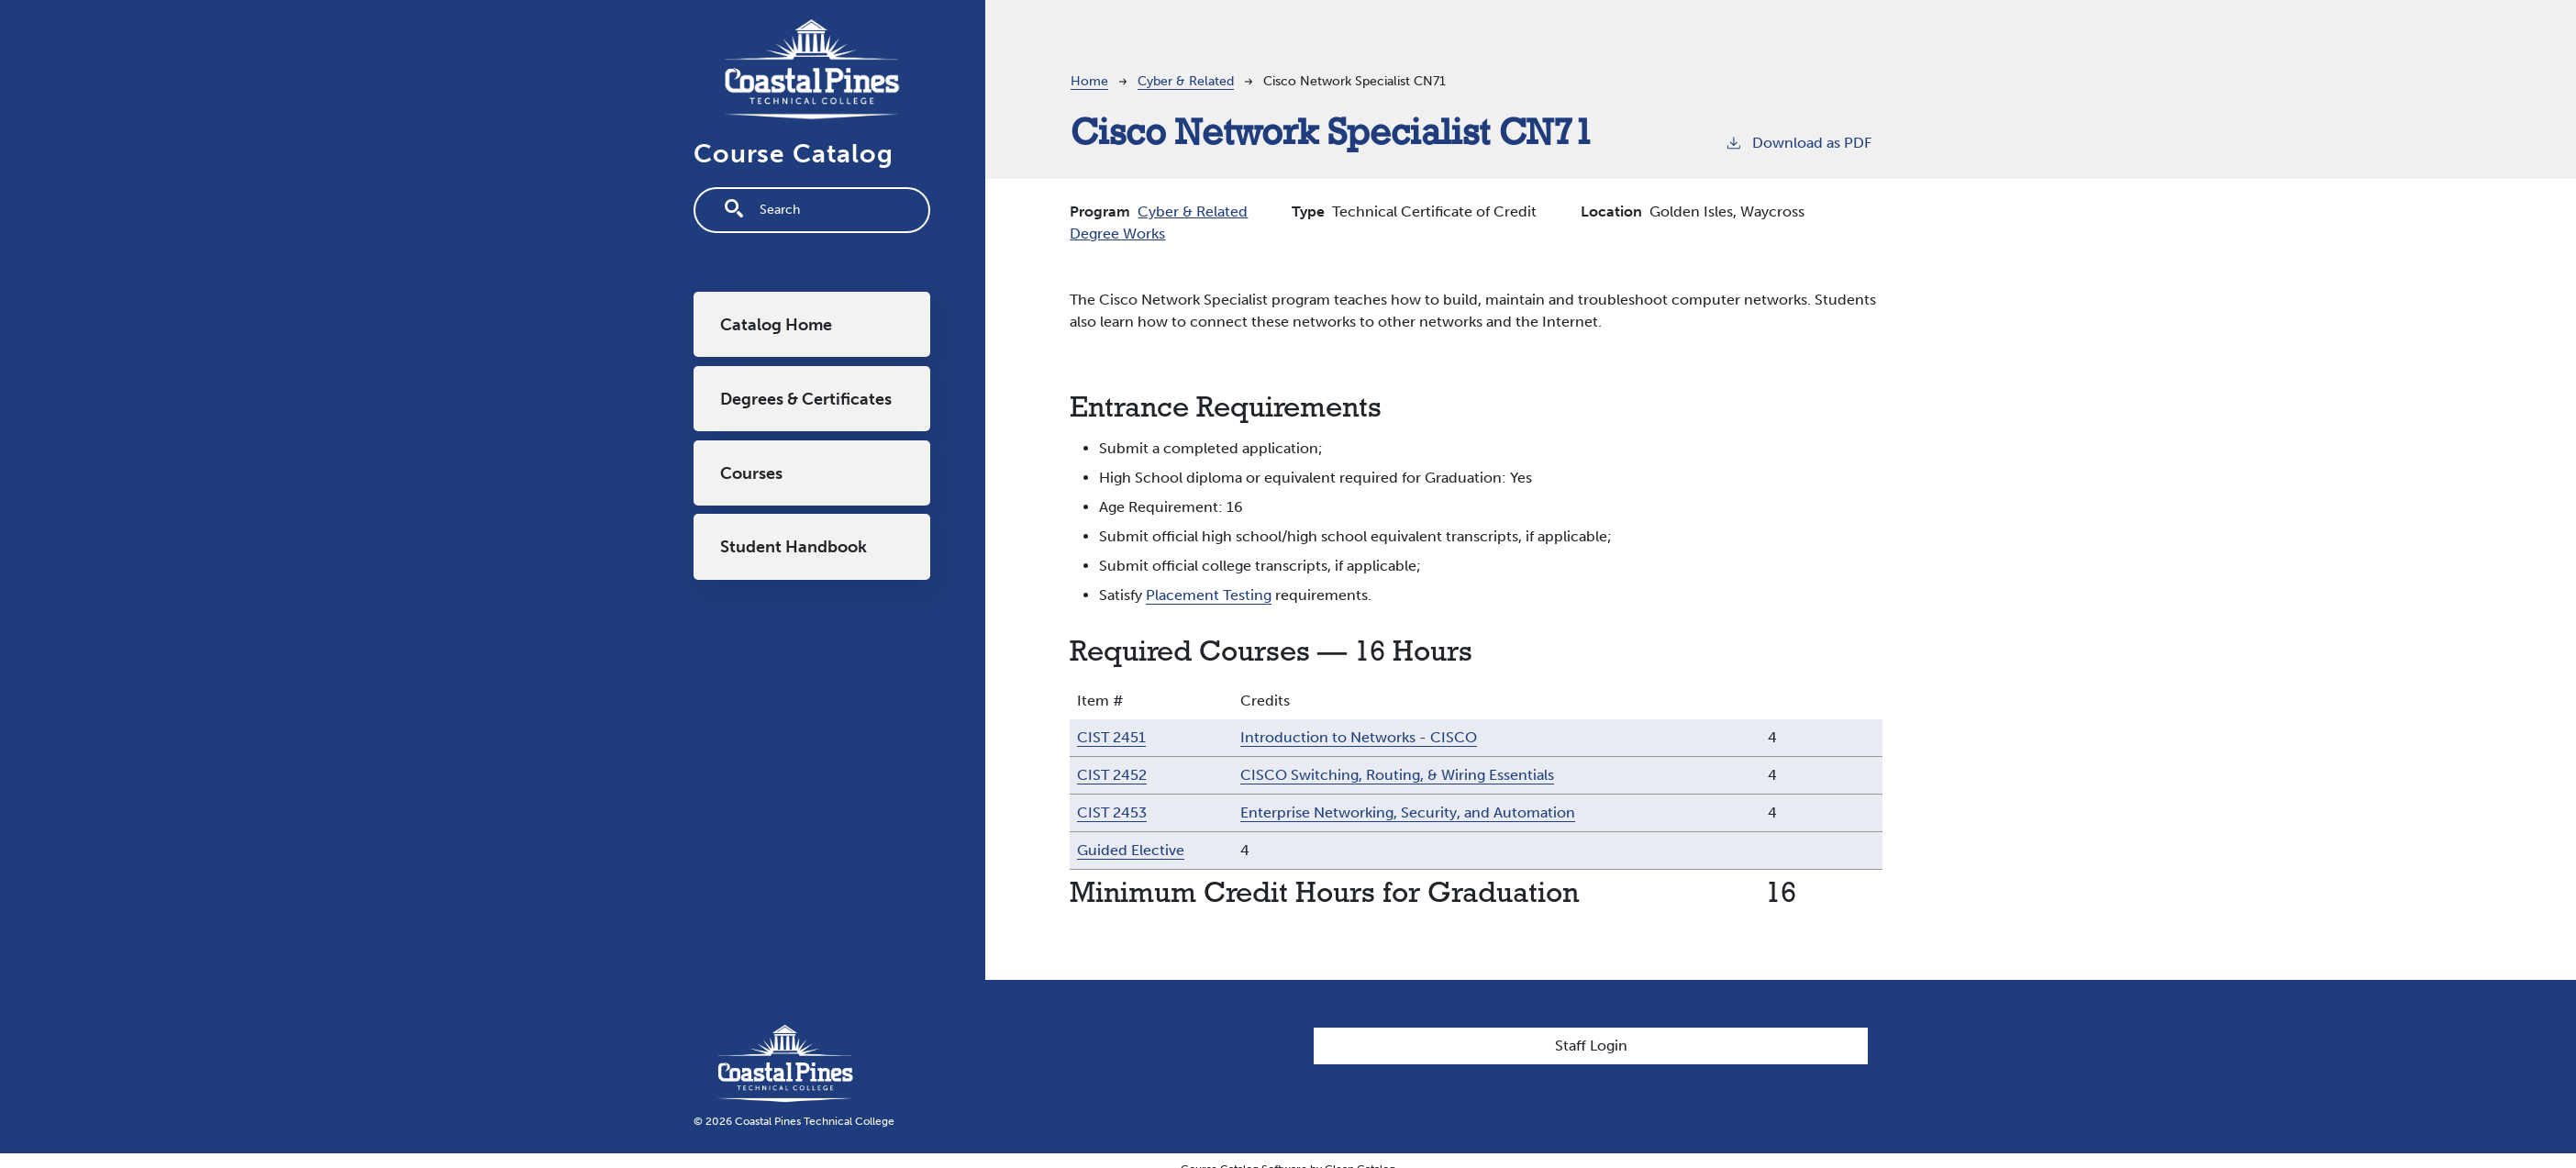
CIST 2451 (1111, 737)
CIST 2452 (1112, 775)
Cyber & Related (1186, 81)
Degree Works (1117, 233)
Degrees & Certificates (806, 399)
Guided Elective (1130, 850)
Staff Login (1591, 1045)
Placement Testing (1208, 595)
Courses (751, 473)
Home (1089, 81)
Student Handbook (793, 547)
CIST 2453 (1112, 812)
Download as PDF (1798, 141)
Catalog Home (776, 325)
